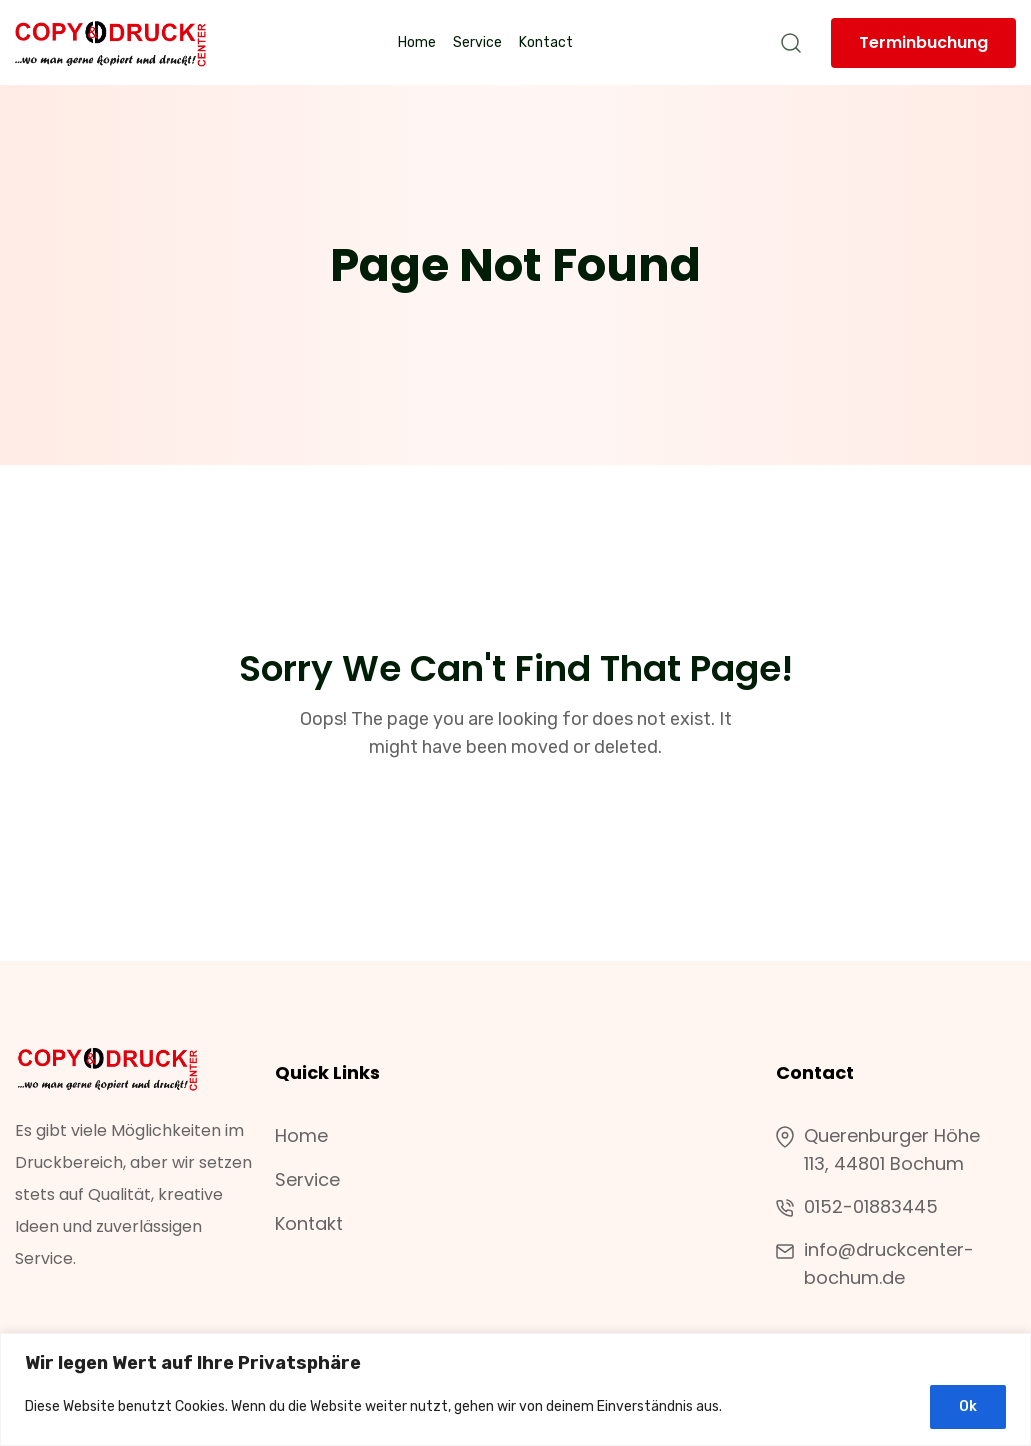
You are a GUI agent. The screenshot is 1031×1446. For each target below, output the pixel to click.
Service (477, 42)
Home (417, 42)
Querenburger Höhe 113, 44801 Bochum (878, 1150)
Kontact (546, 42)
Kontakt (309, 1223)
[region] (515, 1389)
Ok (968, 1406)
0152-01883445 (871, 1206)
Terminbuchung (923, 42)
